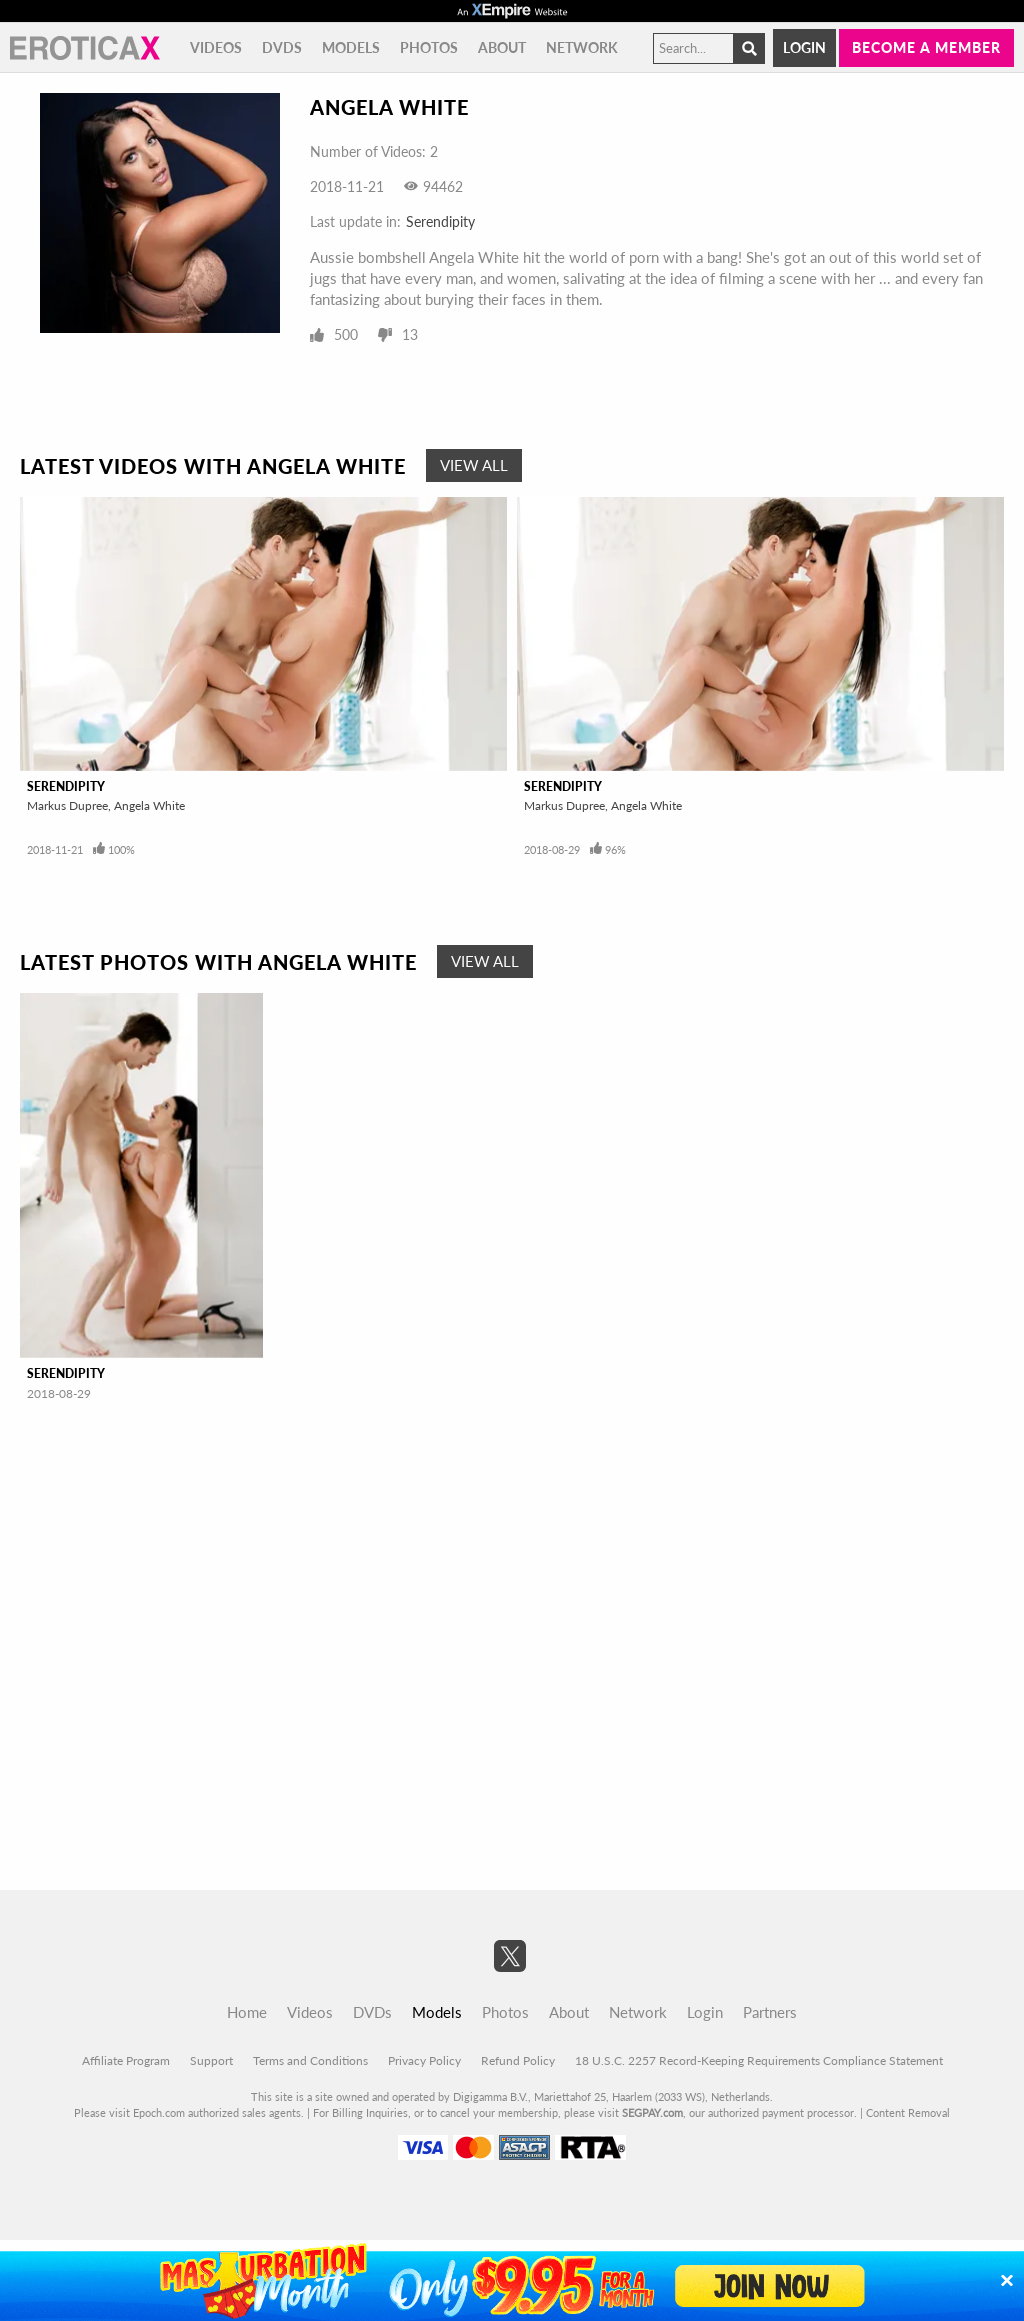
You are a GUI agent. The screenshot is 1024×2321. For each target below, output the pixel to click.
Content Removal (908, 2112)
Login (804, 47)
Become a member (926, 47)
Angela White (149, 805)
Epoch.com (159, 2112)
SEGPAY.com (652, 2112)
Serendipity (440, 221)
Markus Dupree (67, 805)
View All (474, 465)
